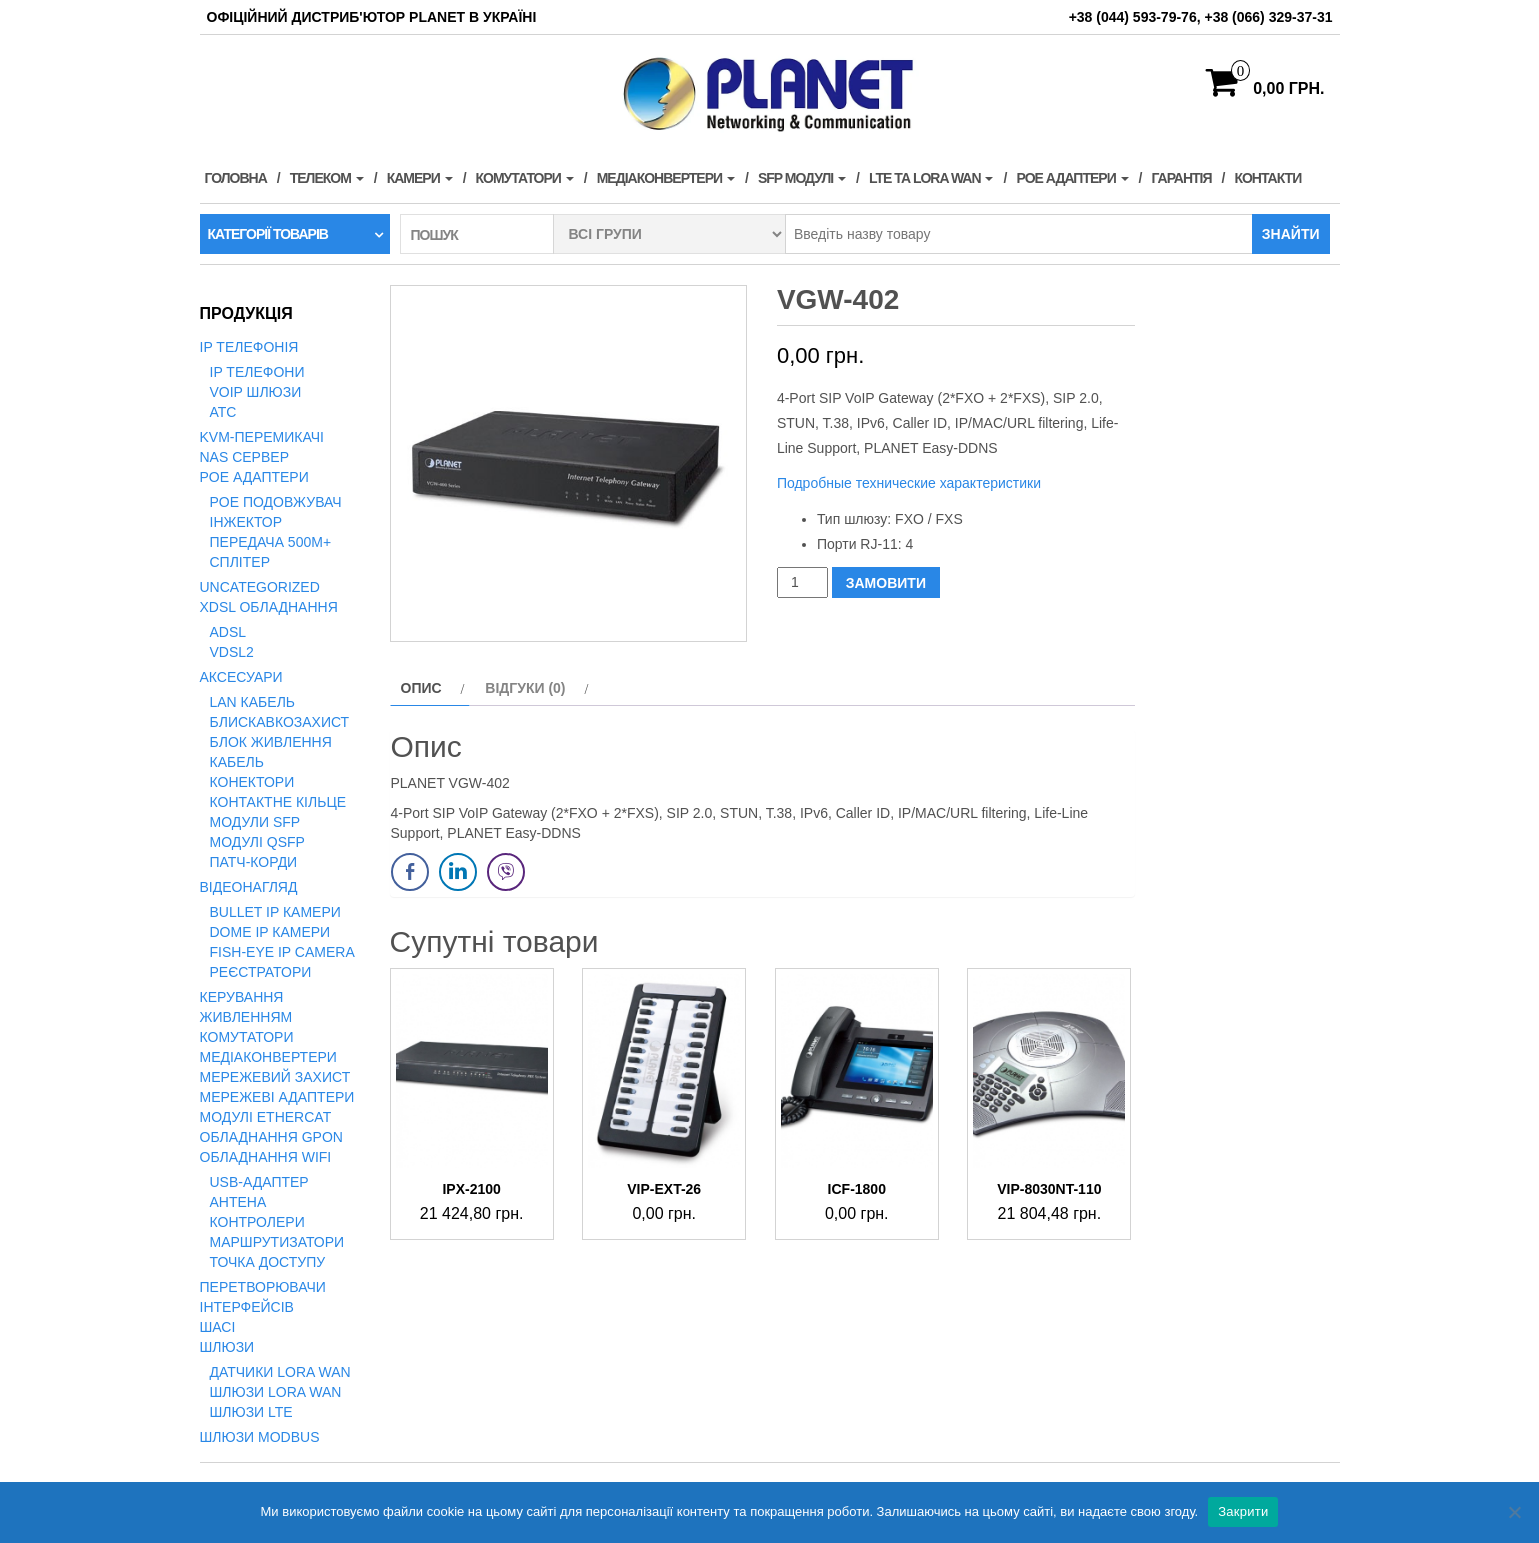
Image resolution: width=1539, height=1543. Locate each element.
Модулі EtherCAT (266, 1117)
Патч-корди (254, 862)
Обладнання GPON (271, 1137)
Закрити (1243, 1511)
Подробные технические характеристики (911, 483)
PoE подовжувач (276, 502)
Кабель (237, 762)
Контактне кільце (278, 802)
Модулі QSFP (257, 842)
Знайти (1291, 234)
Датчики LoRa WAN (280, 1372)
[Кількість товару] (802, 582)
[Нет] (1514, 1512)
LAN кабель (253, 702)
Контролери (257, 1222)
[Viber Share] (506, 872)
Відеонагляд (249, 887)
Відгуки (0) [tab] (525, 688)
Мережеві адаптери (277, 1097)
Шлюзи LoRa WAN (276, 1392)
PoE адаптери (1072, 178)
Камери (420, 178)
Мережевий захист (275, 1077)
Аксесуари (241, 677)
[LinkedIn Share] (458, 872)
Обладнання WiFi (266, 1157)
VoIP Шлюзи (256, 392)
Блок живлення (271, 742)
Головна (236, 178)
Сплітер (240, 562)
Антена (238, 1202)
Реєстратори (261, 972)
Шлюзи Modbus (260, 1437)
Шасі (218, 1327)
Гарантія (1182, 178)
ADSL (228, 632)
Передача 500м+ (271, 542)
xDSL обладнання (269, 607)
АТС (223, 412)
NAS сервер (244, 457)
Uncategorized (260, 587)
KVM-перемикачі (262, 437)
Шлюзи (227, 1347)
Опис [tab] (421, 688)
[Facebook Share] (410, 872)
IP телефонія (249, 347)
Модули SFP (255, 822)
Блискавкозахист (280, 722)
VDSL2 (232, 652)
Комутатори (525, 178)
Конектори (252, 782)
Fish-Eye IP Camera (282, 952)
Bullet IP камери (275, 912)
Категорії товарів (268, 234)
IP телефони (257, 372)
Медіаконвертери (666, 178)
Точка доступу (268, 1262)
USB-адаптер (259, 1182)
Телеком (327, 178)
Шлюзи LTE (251, 1412)
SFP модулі (802, 178)
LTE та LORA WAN (931, 178)
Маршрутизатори (277, 1242)
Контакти (1267, 178)
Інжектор (246, 522)
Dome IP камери (270, 932)
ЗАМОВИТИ (886, 583)
